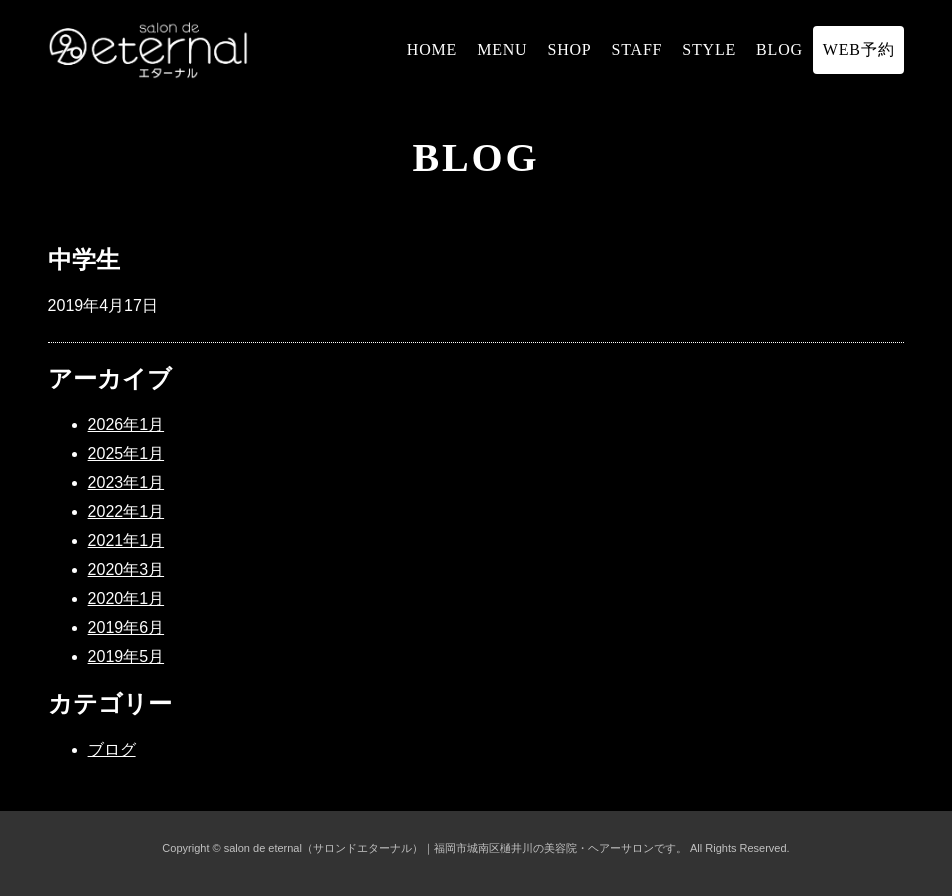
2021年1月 (126, 540)
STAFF (637, 49)
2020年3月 (126, 569)
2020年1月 (126, 598)
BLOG (779, 49)
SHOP (569, 49)
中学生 (84, 259)
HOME (432, 49)
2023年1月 (126, 482)
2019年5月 (126, 656)
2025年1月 (126, 453)
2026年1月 (126, 424)
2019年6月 (126, 627)
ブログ (112, 749)
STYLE (709, 49)
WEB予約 (859, 49)
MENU (502, 49)
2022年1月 (126, 511)
